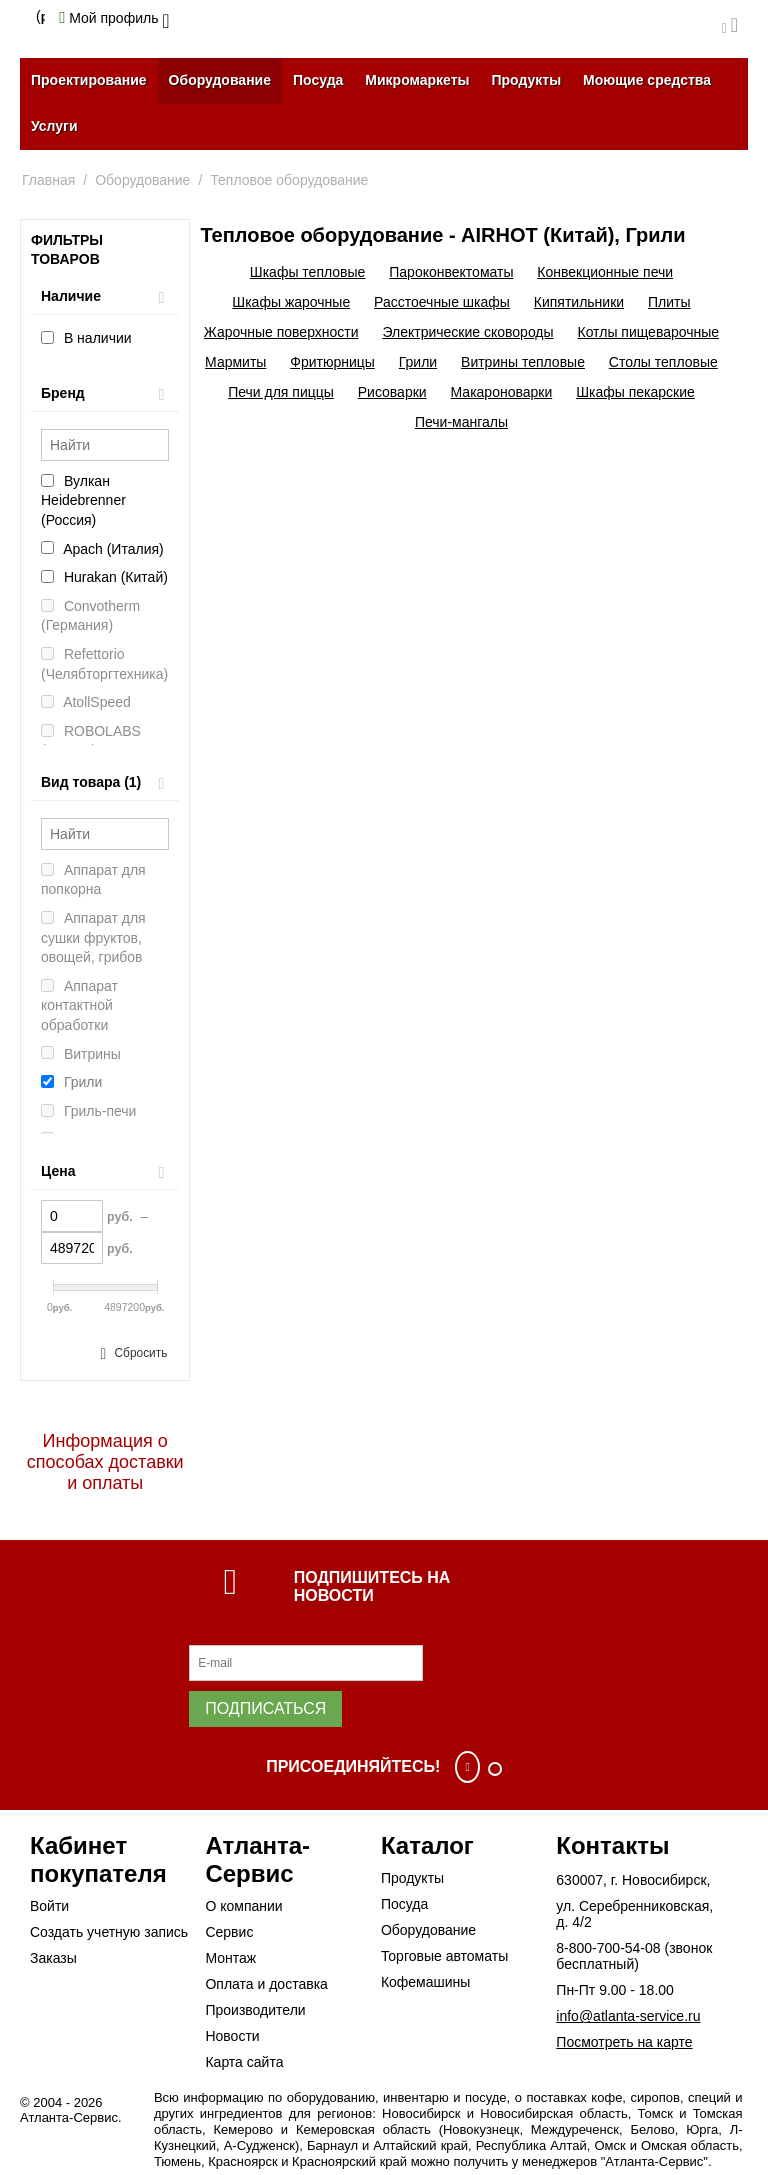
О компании (243, 1906)
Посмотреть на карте (624, 2042)
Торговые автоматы (444, 1956)
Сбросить (141, 1353)
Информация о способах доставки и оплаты (105, 1462)
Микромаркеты (417, 80)
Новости (232, 2036)
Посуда (318, 80)
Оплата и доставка (266, 1984)
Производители (255, 2010)
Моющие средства (647, 80)
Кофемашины (426, 1982)
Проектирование (89, 80)
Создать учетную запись (109, 1932)
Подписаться (265, 1708)
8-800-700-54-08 (608, 1948)
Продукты (526, 80)
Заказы (53, 1958)
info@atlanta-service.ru (628, 2016)
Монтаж (230, 1958)
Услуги (54, 126)
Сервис (229, 1932)
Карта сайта (244, 2062)
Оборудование (220, 80)
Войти (49, 1906)
